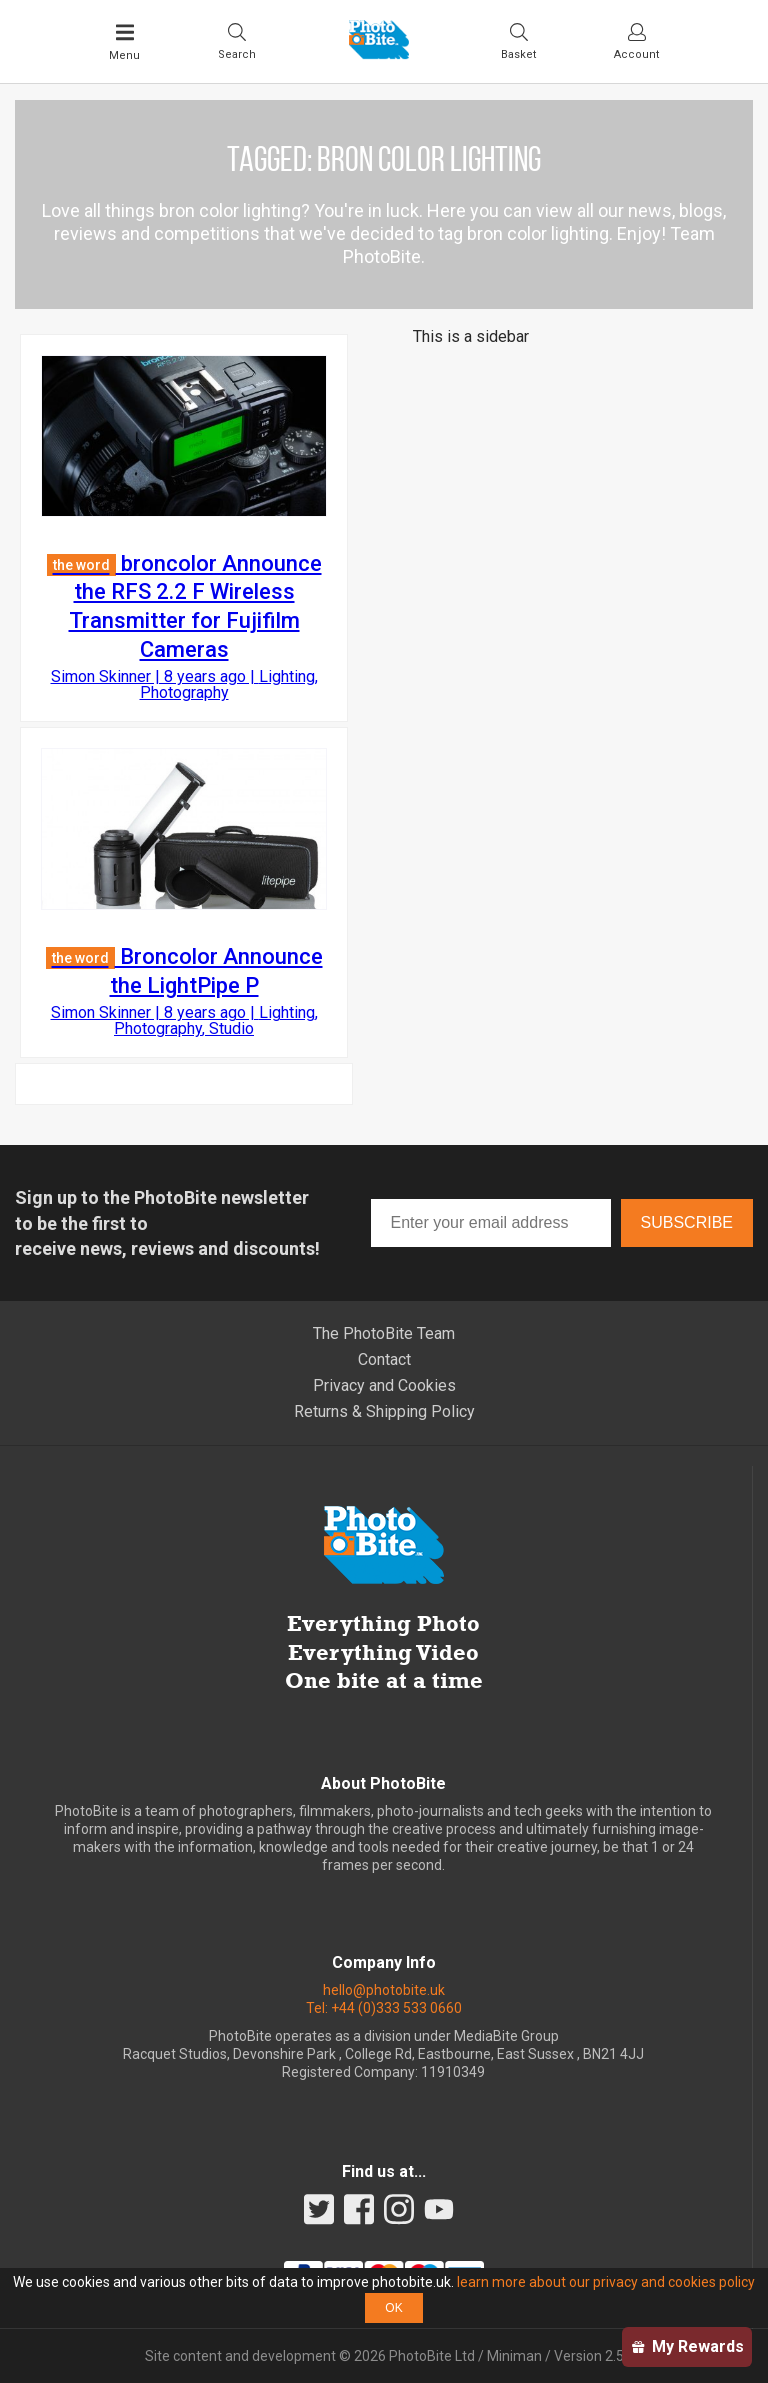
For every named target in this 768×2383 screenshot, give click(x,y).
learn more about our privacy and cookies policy (606, 2282)
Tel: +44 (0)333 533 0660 (384, 2008)
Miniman (514, 2356)
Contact (384, 1359)
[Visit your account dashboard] (636, 41)
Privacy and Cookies (384, 1385)
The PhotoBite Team (384, 1333)
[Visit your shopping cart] (518, 41)
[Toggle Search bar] (237, 41)
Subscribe (687, 1222)
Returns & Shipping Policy (384, 1411)
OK (393, 2308)
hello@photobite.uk (384, 1990)
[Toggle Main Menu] (124, 42)
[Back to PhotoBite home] (379, 53)
